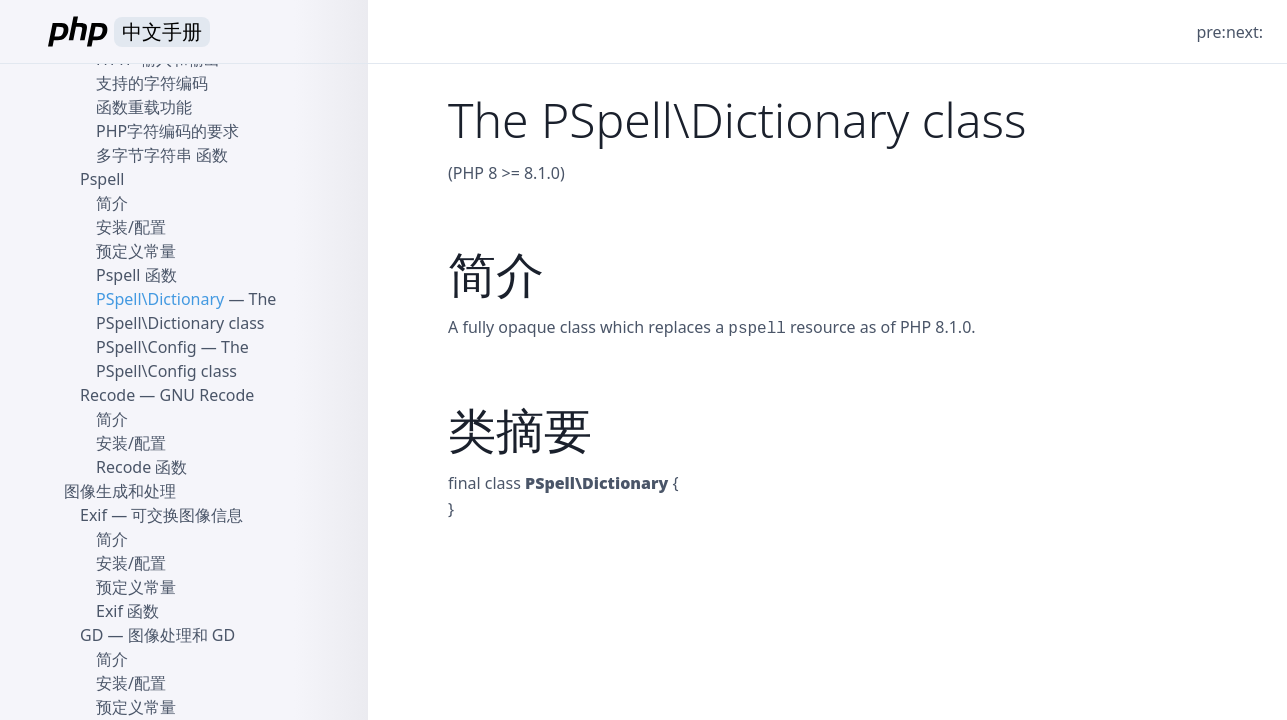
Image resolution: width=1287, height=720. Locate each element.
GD (91, 635)
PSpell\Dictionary (160, 299)
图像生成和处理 (120, 491)
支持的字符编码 (152, 83)
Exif (93, 515)
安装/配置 (131, 227)
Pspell (102, 179)
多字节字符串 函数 (162, 155)
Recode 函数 (141, 467)
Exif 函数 (127, 611)
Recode (107, 395)
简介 (112, 203)
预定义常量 (136, 251)
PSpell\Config (146, 347)
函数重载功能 (144, 107)
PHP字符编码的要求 (167, 131)
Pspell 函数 (136, 275)
